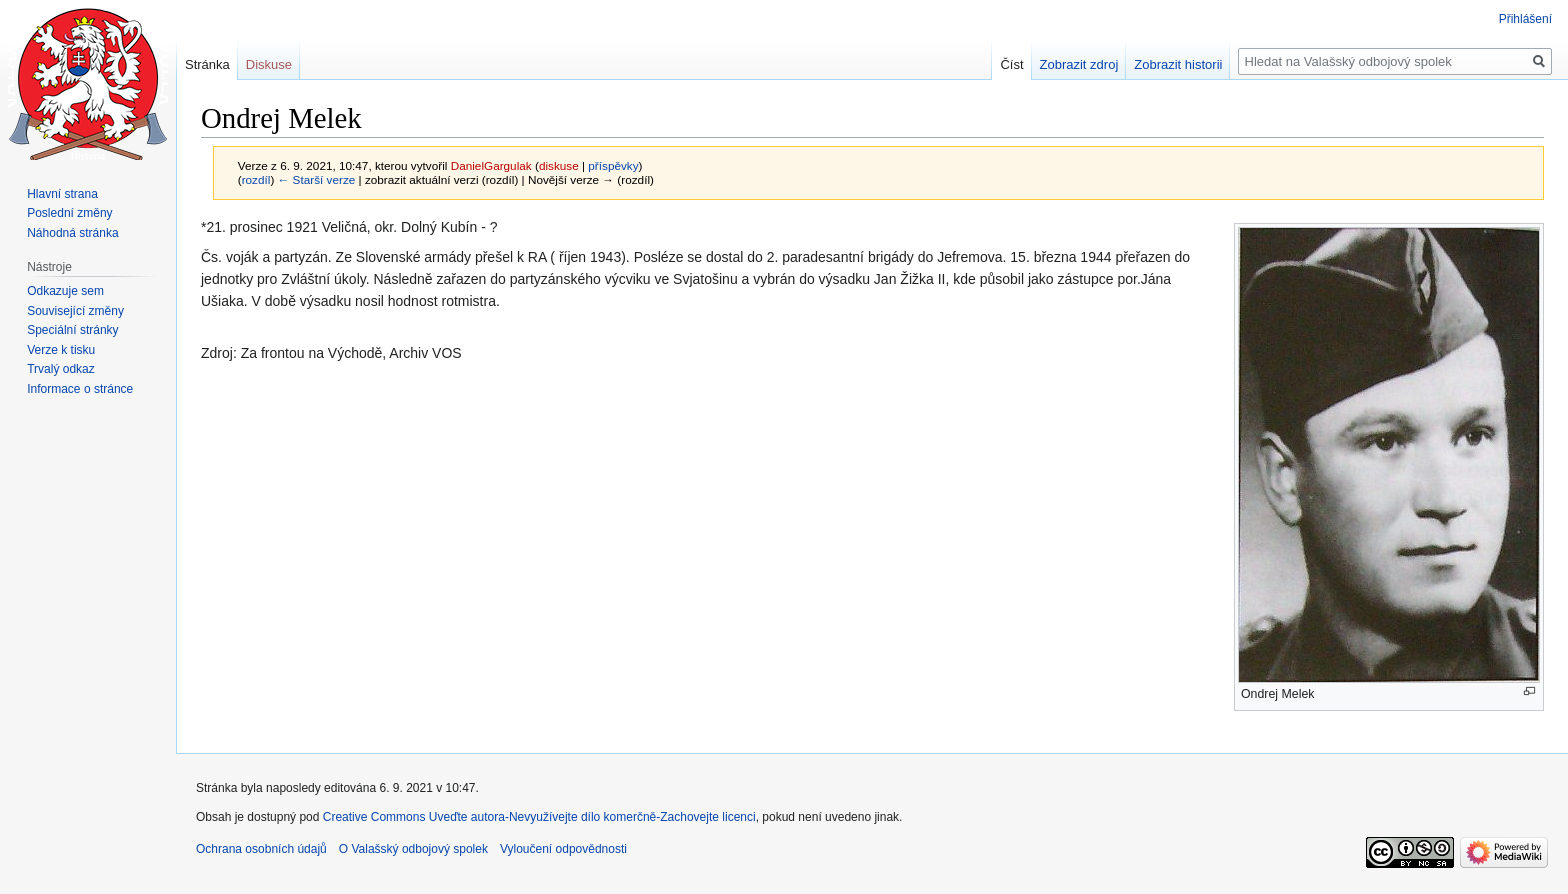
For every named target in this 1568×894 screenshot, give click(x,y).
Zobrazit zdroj (1079, 64)
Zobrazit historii (1178, 64)
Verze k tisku (61, 350)
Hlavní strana (62, 194)
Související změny (75, 311)
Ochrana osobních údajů (261, 849)
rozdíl (256, 179)
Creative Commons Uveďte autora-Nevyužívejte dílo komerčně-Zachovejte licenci (539, 817)
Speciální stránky (72, 330)
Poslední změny (69, 213)
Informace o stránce (80, 389)
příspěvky (613, 165)
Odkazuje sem (65, 291)
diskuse (559, 165)
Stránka (207, 64)
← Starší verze (317, 179)
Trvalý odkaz (61, 369)
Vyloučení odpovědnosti (563, 849)
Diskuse (269, 64)
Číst (1011, 64)
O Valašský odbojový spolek (413, 849)
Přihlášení (1525, 19)
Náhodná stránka (72, 233)
